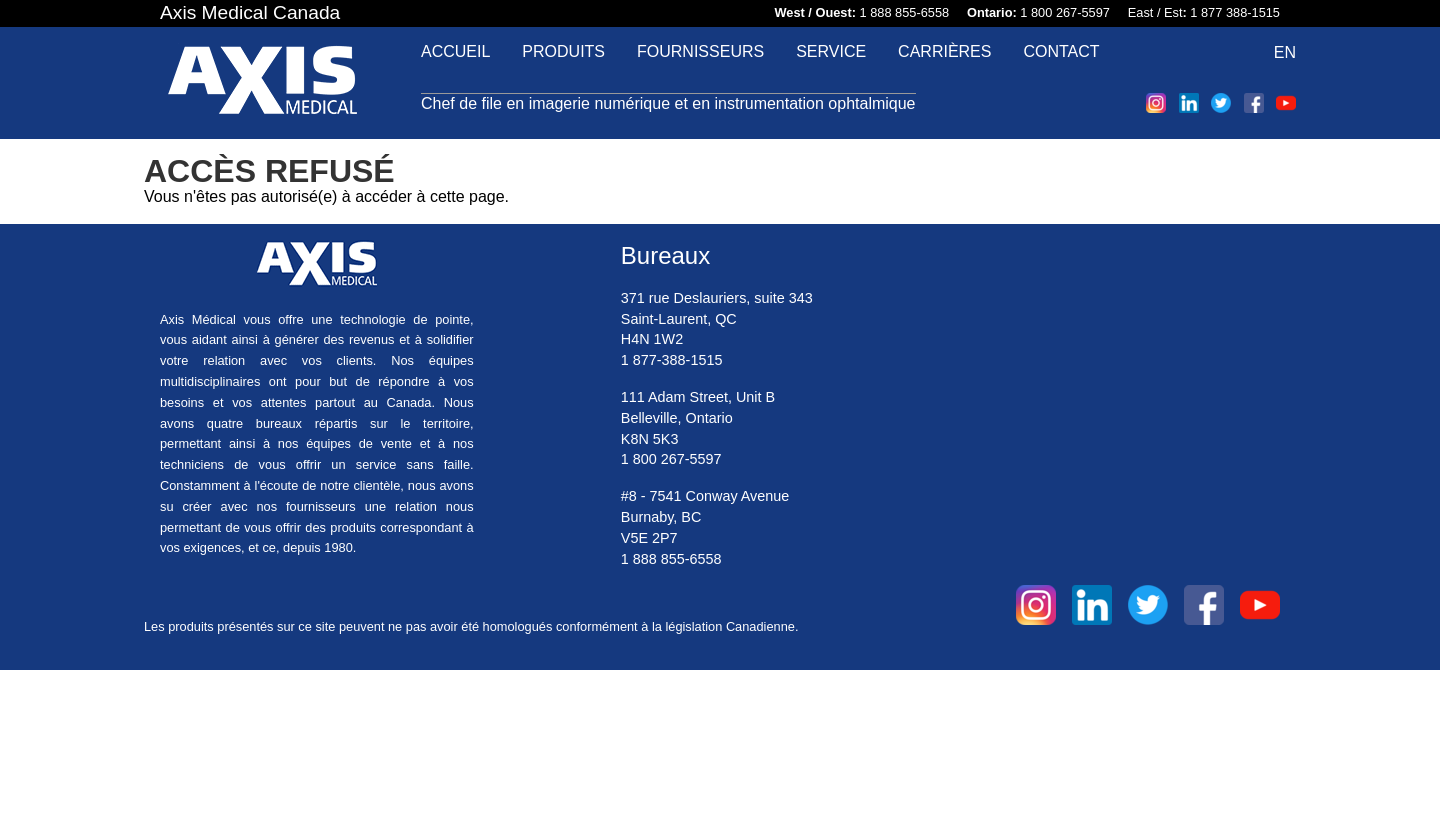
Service (831, 51)
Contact (1061, 51)
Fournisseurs (700, 51)
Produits (563, 51)
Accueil (455, 51)
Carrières (944, 51)
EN (1285, 52)
